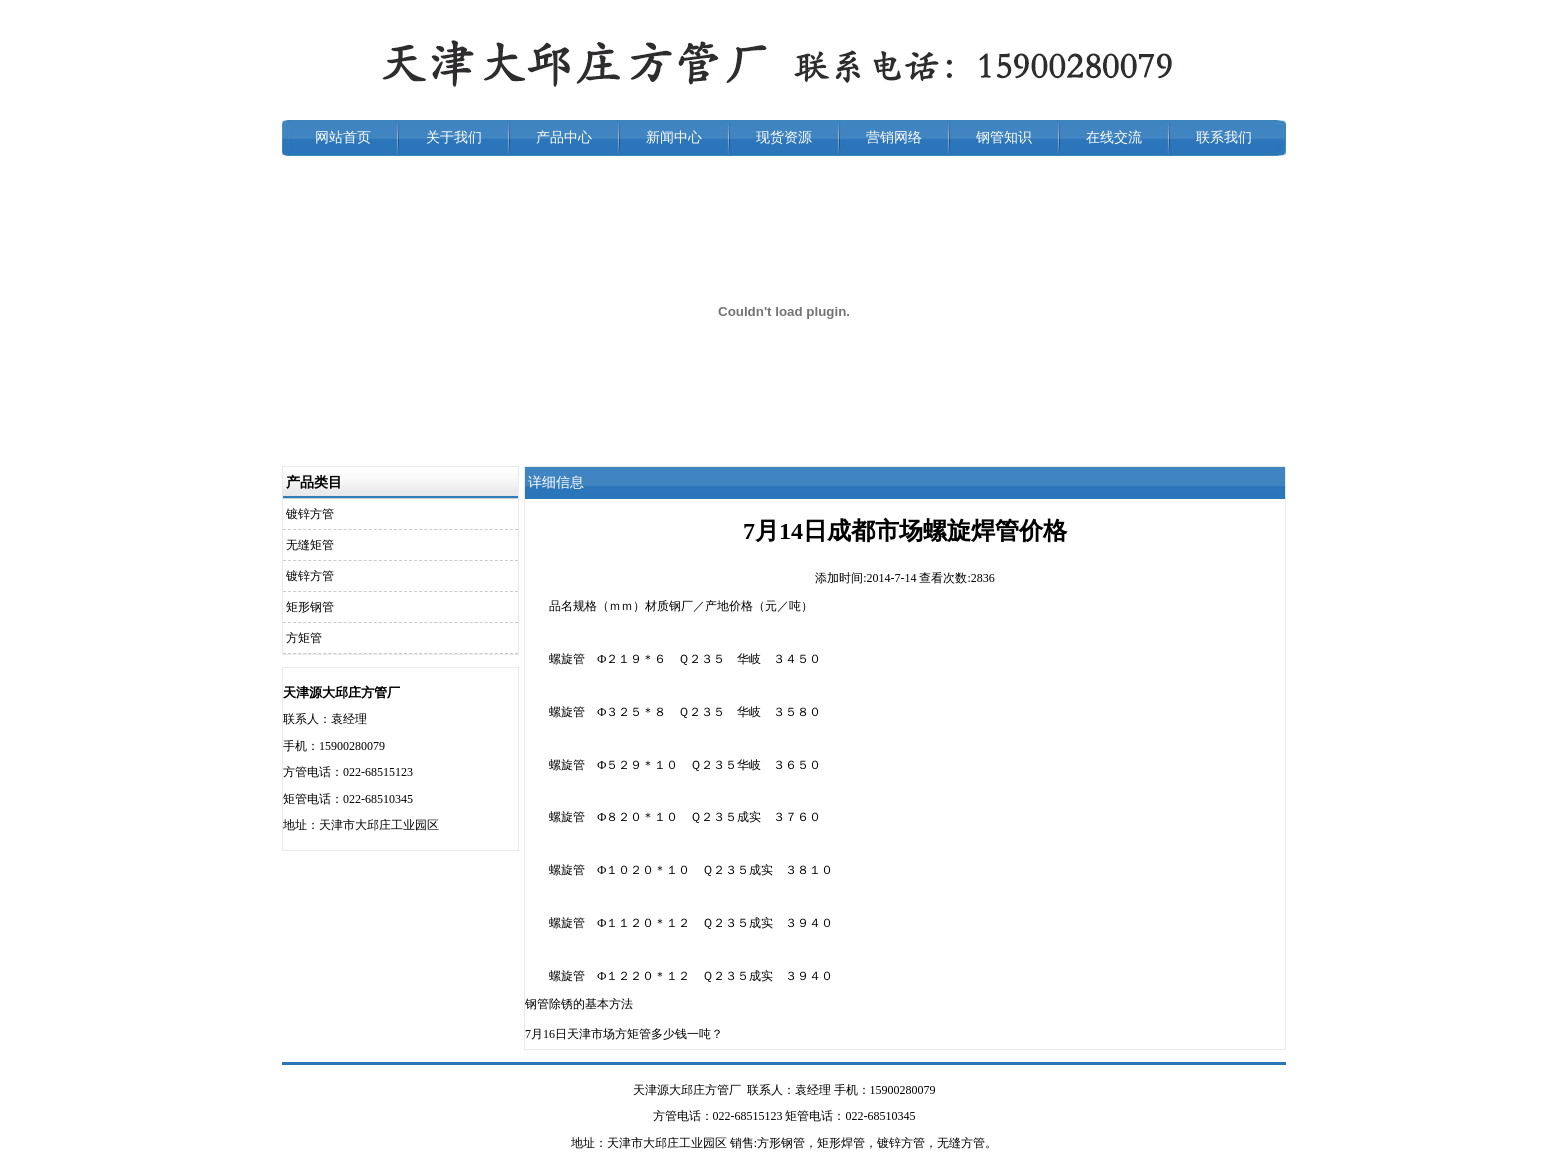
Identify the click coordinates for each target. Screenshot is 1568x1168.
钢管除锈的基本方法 (579, 1004)
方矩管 (304, 638)
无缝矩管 (310, 545)
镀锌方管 (310, 514)
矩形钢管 (310, 607)
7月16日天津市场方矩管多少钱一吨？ (624, 1034)
